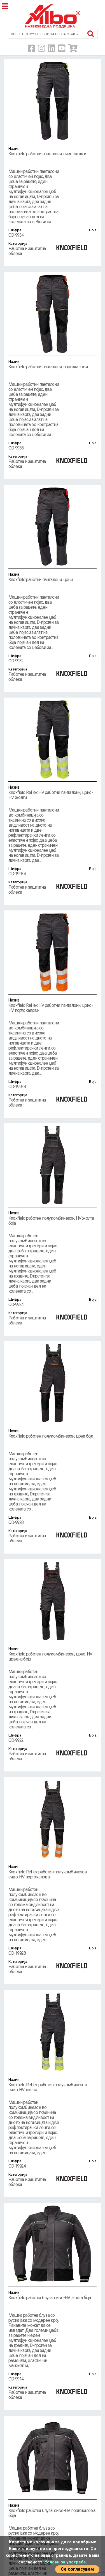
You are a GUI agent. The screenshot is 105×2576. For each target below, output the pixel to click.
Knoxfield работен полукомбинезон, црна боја (52, 1433)
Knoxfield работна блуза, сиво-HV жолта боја (52, 2295)
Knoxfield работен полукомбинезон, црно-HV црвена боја (52, 1654)
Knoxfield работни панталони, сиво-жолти (52, 151)
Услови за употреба (65, 2562)
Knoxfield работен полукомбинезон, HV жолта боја (52, 1218)
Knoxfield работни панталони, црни (52, 577)
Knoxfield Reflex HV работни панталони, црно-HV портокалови (52, 1005)
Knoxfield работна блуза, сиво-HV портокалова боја (52, 2510)
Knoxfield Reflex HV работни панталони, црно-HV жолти (52, 792)
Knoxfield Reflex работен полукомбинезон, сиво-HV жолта (52, 2084)
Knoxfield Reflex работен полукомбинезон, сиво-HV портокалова (52, 1872)
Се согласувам (77, 2569)
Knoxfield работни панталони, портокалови (52, 364)
